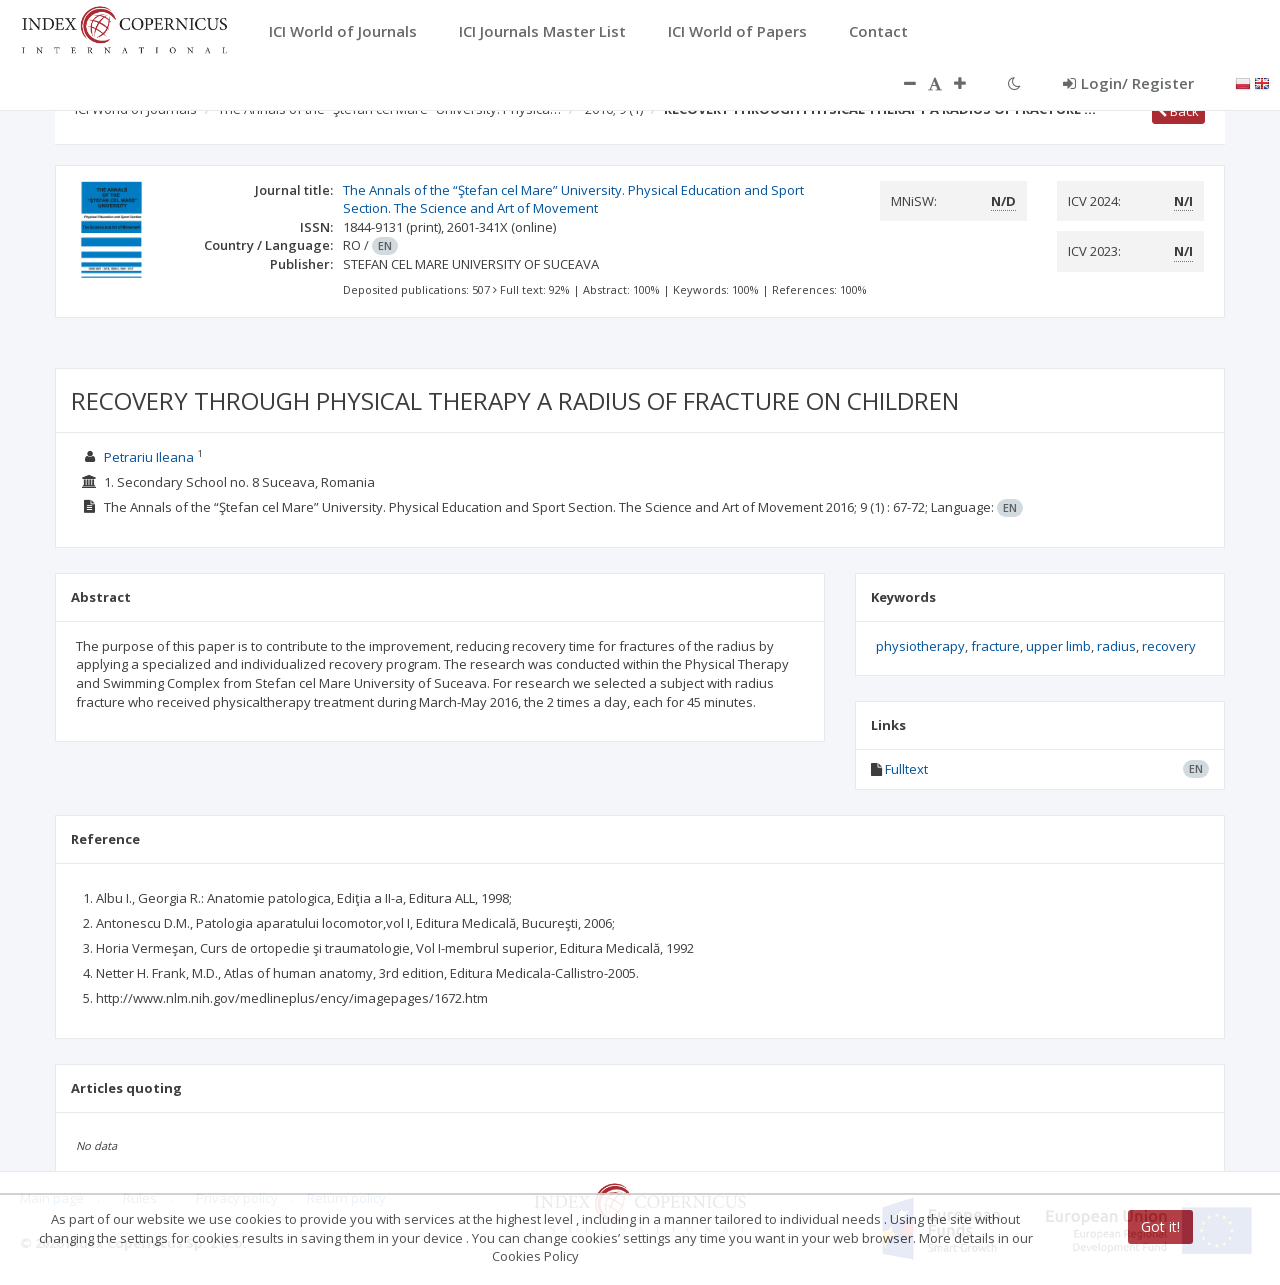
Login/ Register (1128, 83)
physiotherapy (920, 646)
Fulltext (906, 769)
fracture (995, 646)
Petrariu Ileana (149, 457)
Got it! (1160, 1226)
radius (1116, 646)
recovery (1169, 646)
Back (1178, 111)
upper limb (1058, 646)
